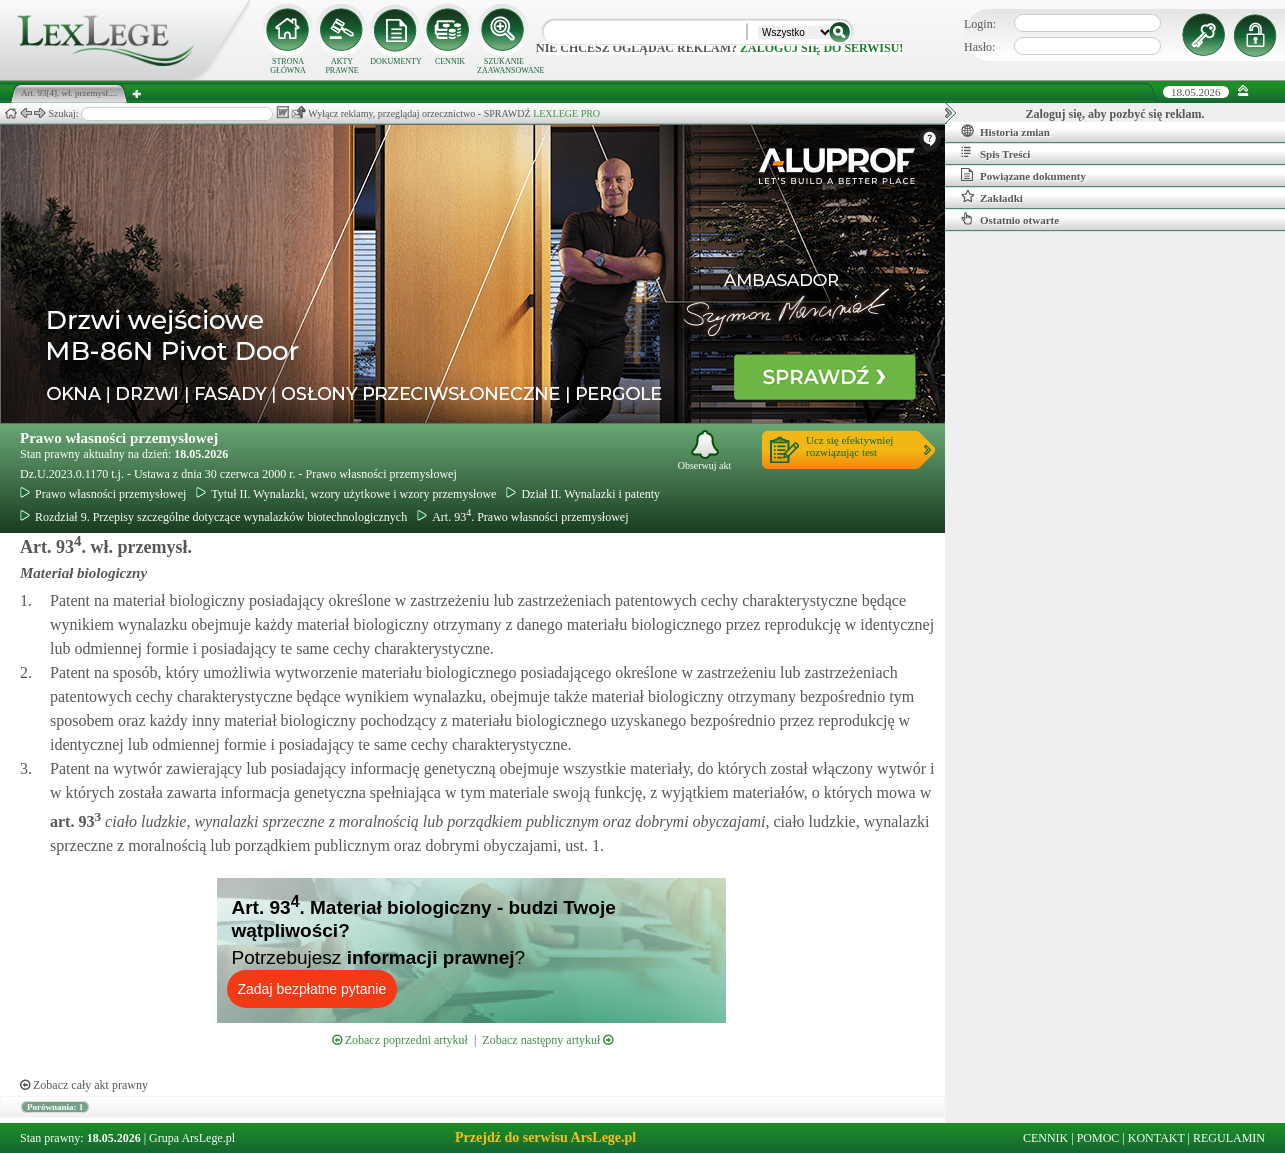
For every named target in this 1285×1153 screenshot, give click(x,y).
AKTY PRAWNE (341, 66)
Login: (980, 24)
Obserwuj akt (705, 450)
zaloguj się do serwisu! (821, 48)
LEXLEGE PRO (566, 113)
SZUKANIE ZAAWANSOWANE (504, 66)
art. (75, 821)
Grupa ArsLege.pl (192, 1138)
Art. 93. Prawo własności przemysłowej (522, 517)
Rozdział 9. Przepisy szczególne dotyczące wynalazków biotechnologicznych (213, 517)
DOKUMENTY (396, 61)
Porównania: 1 (55, 1107)
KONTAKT (1156, 1138)
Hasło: (979, 47)
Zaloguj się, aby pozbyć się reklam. (1115, 114)
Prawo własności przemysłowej (119, 438)
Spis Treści (995, 153)
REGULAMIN (1229, 1138)
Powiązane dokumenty (1023, 175)
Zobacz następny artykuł (547, 1040)
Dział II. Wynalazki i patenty (583, 494)
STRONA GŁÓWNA (288, 66)
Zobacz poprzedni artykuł (400, 1040)
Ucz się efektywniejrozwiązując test (849, 446)
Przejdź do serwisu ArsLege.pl (545, 1137)
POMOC (1098, 1138)
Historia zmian (1005, 131)
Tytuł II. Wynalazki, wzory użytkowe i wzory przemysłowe (346, 494)
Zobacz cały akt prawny (84, 1085)
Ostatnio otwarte (1010, 219)
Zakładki (992, 197)
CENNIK (450, 61)
